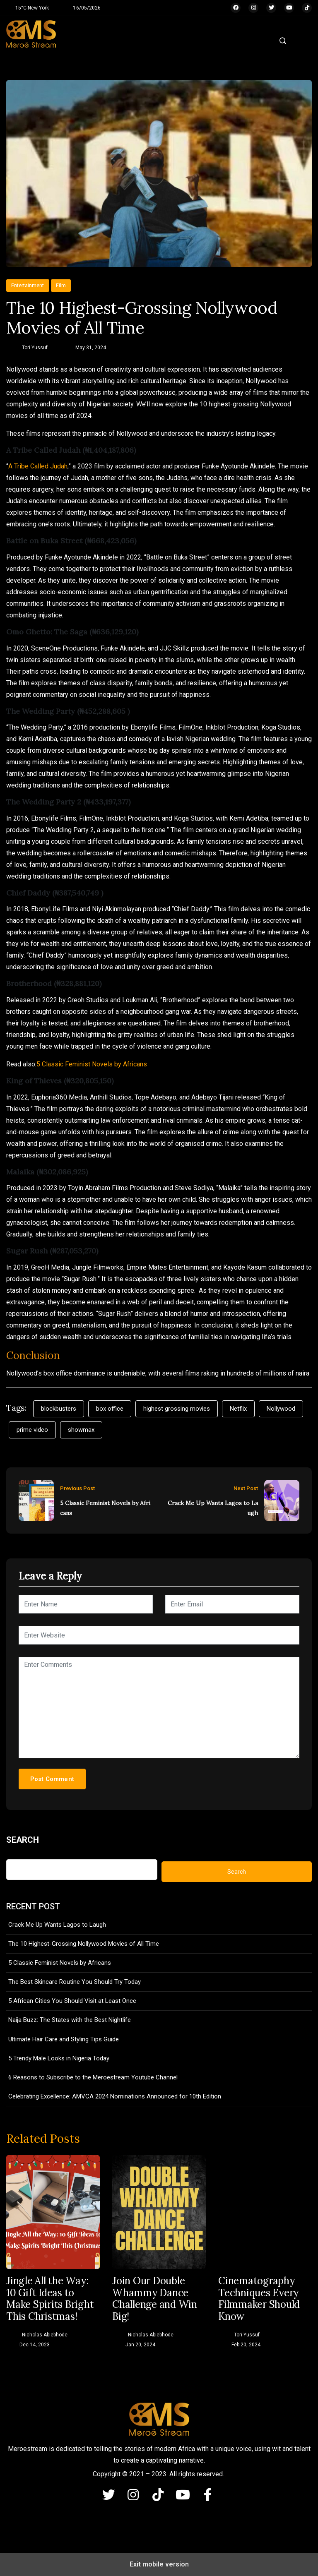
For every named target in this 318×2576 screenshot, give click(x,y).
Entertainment (27, 285)
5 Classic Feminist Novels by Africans (91, 1064)
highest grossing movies (176, 1408)
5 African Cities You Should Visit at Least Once (72, 2001)
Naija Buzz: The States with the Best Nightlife (69, 2020)
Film (61, 285)
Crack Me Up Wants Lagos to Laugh (213, 1508)
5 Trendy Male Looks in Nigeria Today (58, 2058)
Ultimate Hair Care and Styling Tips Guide (63, 2039)
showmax (81, 1429)
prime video (32, 1429)
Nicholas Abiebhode (44, 2335)
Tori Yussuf (35, 348)
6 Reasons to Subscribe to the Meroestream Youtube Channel (93, 2077)
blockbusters (58, 1408)
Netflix (238, 1408)
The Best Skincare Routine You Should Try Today (74, 1981)
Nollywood (281, 1408)
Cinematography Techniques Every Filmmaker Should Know (259, 2299)
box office (109, 1408)
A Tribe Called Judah (37, 466)
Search (22, 1840)
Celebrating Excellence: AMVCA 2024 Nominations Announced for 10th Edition (114, 2096)
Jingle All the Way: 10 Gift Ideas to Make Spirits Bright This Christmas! (50, 2299)
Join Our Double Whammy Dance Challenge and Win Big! (154, 2299)
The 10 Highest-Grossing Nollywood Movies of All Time (83, 1943)
